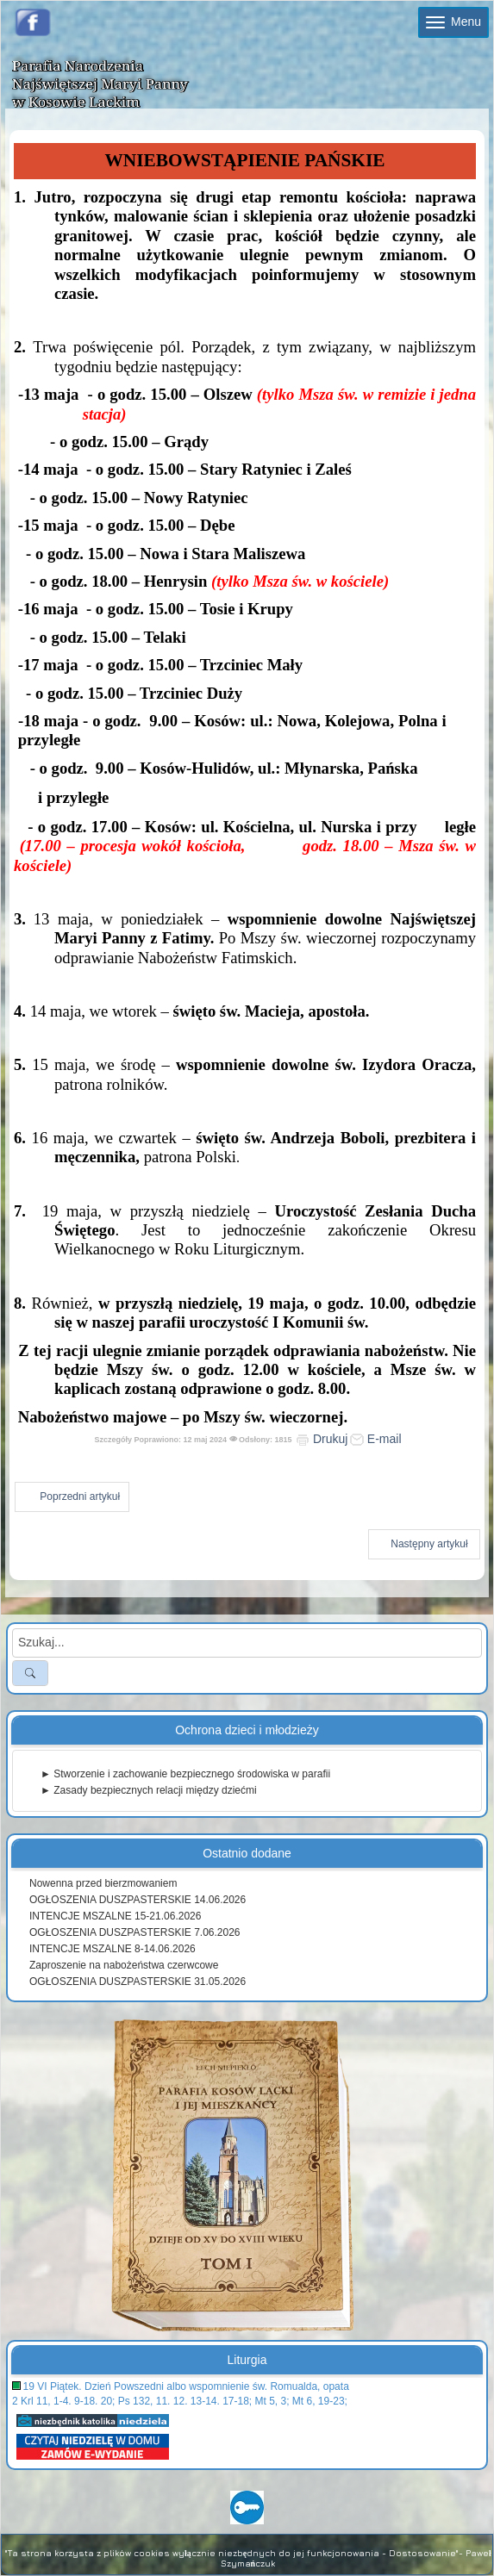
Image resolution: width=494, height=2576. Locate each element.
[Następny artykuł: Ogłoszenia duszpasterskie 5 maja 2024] (424, 1544)
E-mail (376, 1439)
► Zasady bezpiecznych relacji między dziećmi (149, 1790)
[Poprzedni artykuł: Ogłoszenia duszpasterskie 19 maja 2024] (72, 1497)
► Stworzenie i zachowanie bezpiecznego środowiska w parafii (185, 1774)
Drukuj (321, 1439)
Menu (453, 21)
